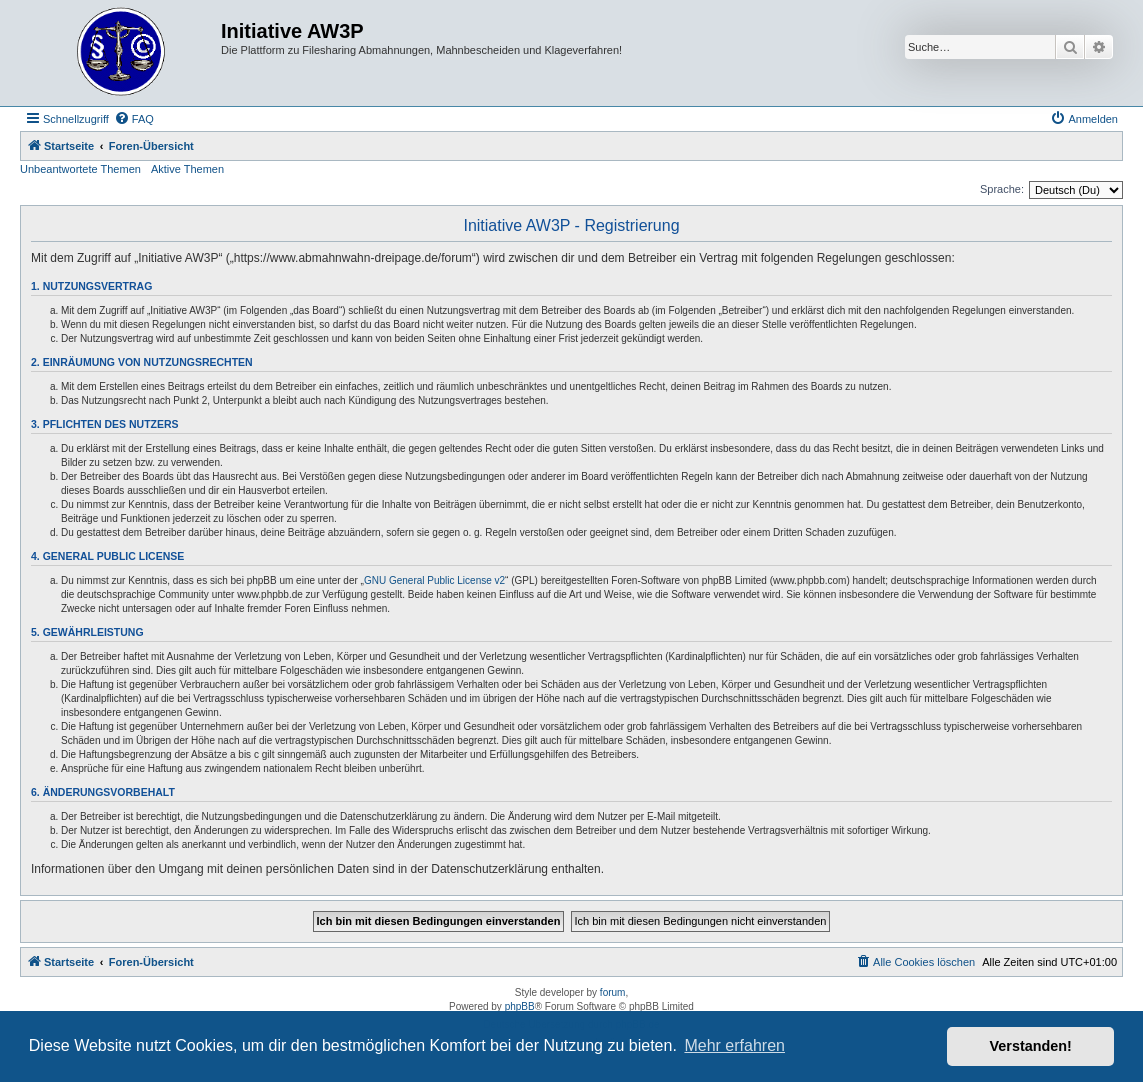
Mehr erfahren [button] (734, 1045)
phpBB (520, 1006)
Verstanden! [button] (1031, 1046)
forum (613, 992)
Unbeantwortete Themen (80, 169)
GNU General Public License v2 (434, 580)
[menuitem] (134, 119)
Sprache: (1002, 189)
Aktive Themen (187, 169)
